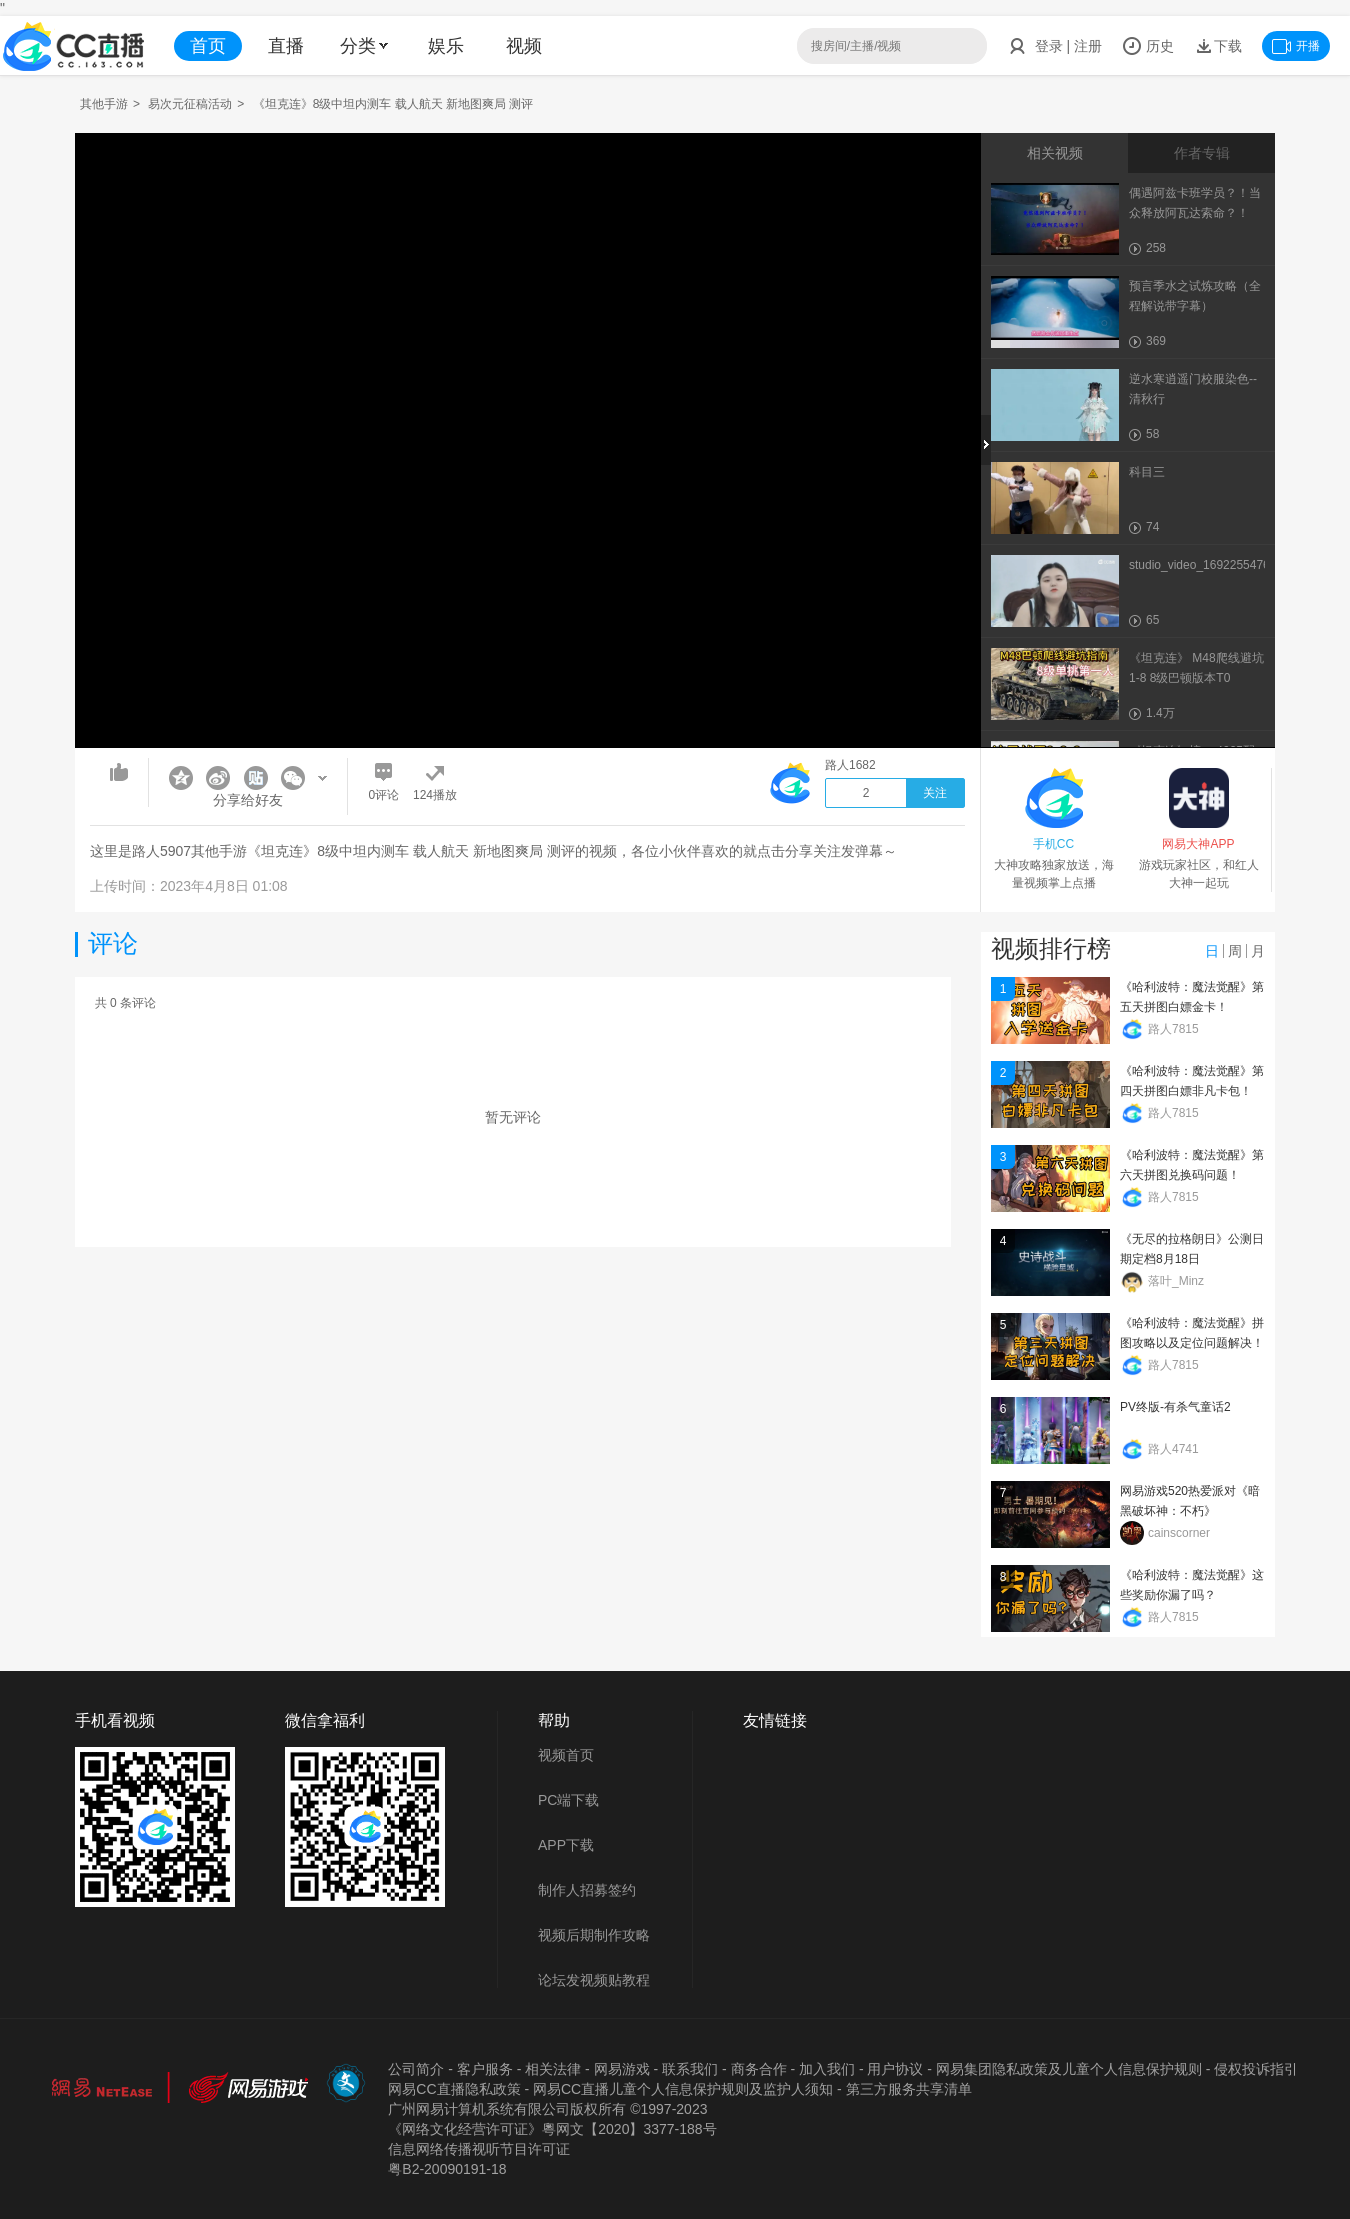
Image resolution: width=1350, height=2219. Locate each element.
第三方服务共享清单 (909, 2089)
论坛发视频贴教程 (594, 1980)
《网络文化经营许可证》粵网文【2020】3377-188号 (552, 2129)
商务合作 (759, 2069)
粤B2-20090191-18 (447, 2169)
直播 (286, 46)
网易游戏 (622, 2069)
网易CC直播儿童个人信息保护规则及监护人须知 (683, 2089)
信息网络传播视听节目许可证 (479, 2149)
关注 (935, 793)
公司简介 (416, 2069)
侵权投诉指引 (1256, 2069)
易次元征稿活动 (190, 104)
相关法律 (553, 2069)
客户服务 (485, 2069)
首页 (208, 46)
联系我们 (690, 2069)
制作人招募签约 (587, 1890)
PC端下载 (568, 1800)
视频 (524, 46)
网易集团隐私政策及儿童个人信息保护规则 (1069, 2069)
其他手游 (104, 104)
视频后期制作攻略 (594, 1935)
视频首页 (566, 1755)
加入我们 (827, 2069)
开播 (1296, 46)
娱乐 (446, 46)
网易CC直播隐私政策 (454, 2089)
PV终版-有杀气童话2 (1175, 1407)
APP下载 (566, 1845)
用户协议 (895, 2069)
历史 (1148, 46)
